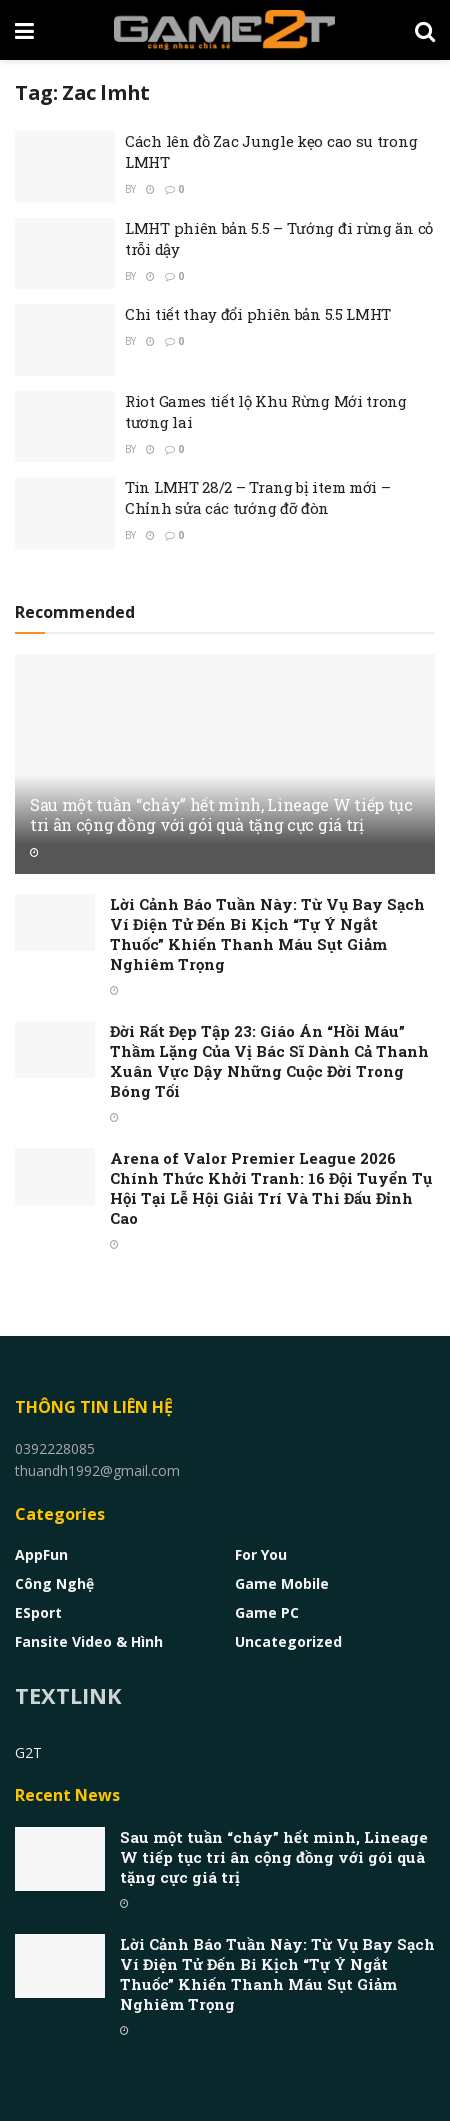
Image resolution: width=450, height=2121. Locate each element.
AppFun (41, 1554)
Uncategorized (288, 1641)
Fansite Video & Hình (89, 1641)
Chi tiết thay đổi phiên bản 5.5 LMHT (258, 314)
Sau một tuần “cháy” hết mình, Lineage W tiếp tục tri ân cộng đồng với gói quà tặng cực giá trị (221, 815)
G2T (28, 1752)
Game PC (267, 1612)
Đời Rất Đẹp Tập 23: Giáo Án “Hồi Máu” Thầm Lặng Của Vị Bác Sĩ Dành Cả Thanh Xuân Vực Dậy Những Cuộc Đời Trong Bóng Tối (269, 1061)
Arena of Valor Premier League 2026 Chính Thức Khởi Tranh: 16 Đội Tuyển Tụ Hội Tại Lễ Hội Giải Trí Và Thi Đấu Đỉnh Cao (271, 1188)
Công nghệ (54, 1583)
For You (261, 1554)
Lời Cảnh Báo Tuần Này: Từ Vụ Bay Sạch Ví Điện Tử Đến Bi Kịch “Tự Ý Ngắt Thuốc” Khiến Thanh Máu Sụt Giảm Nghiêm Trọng (267, 934)
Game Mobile (282, 1583)
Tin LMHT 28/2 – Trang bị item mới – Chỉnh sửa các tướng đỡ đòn (258, 497)
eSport (38, 1612)
